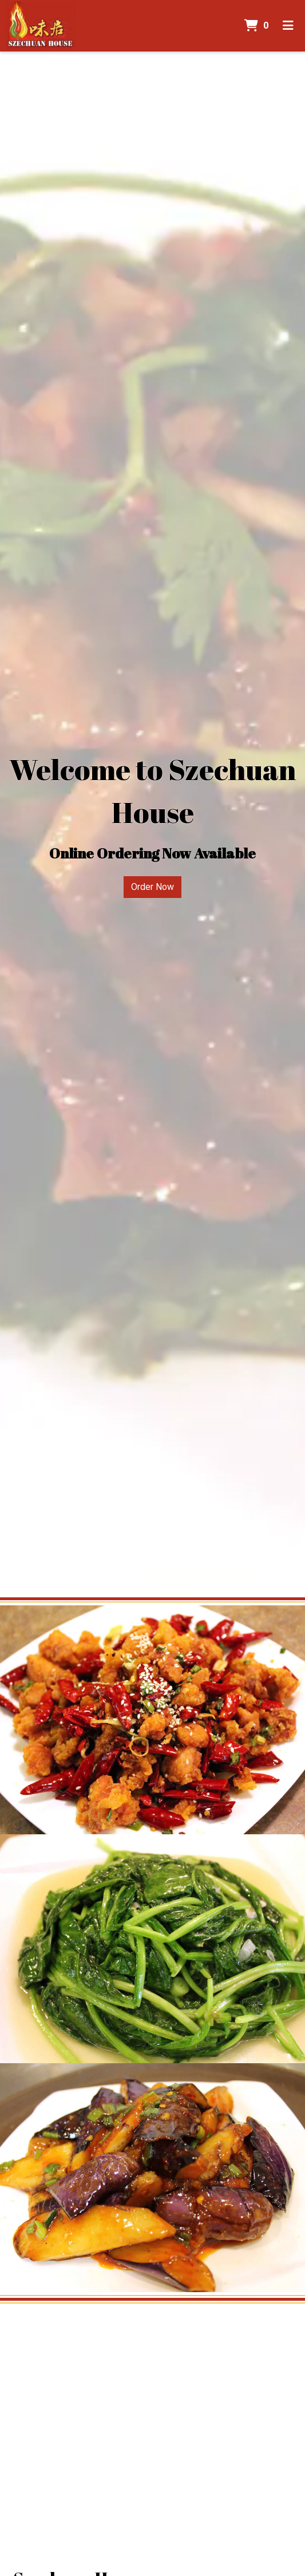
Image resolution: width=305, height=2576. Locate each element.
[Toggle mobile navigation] (288, 25)
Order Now (152, 886)
